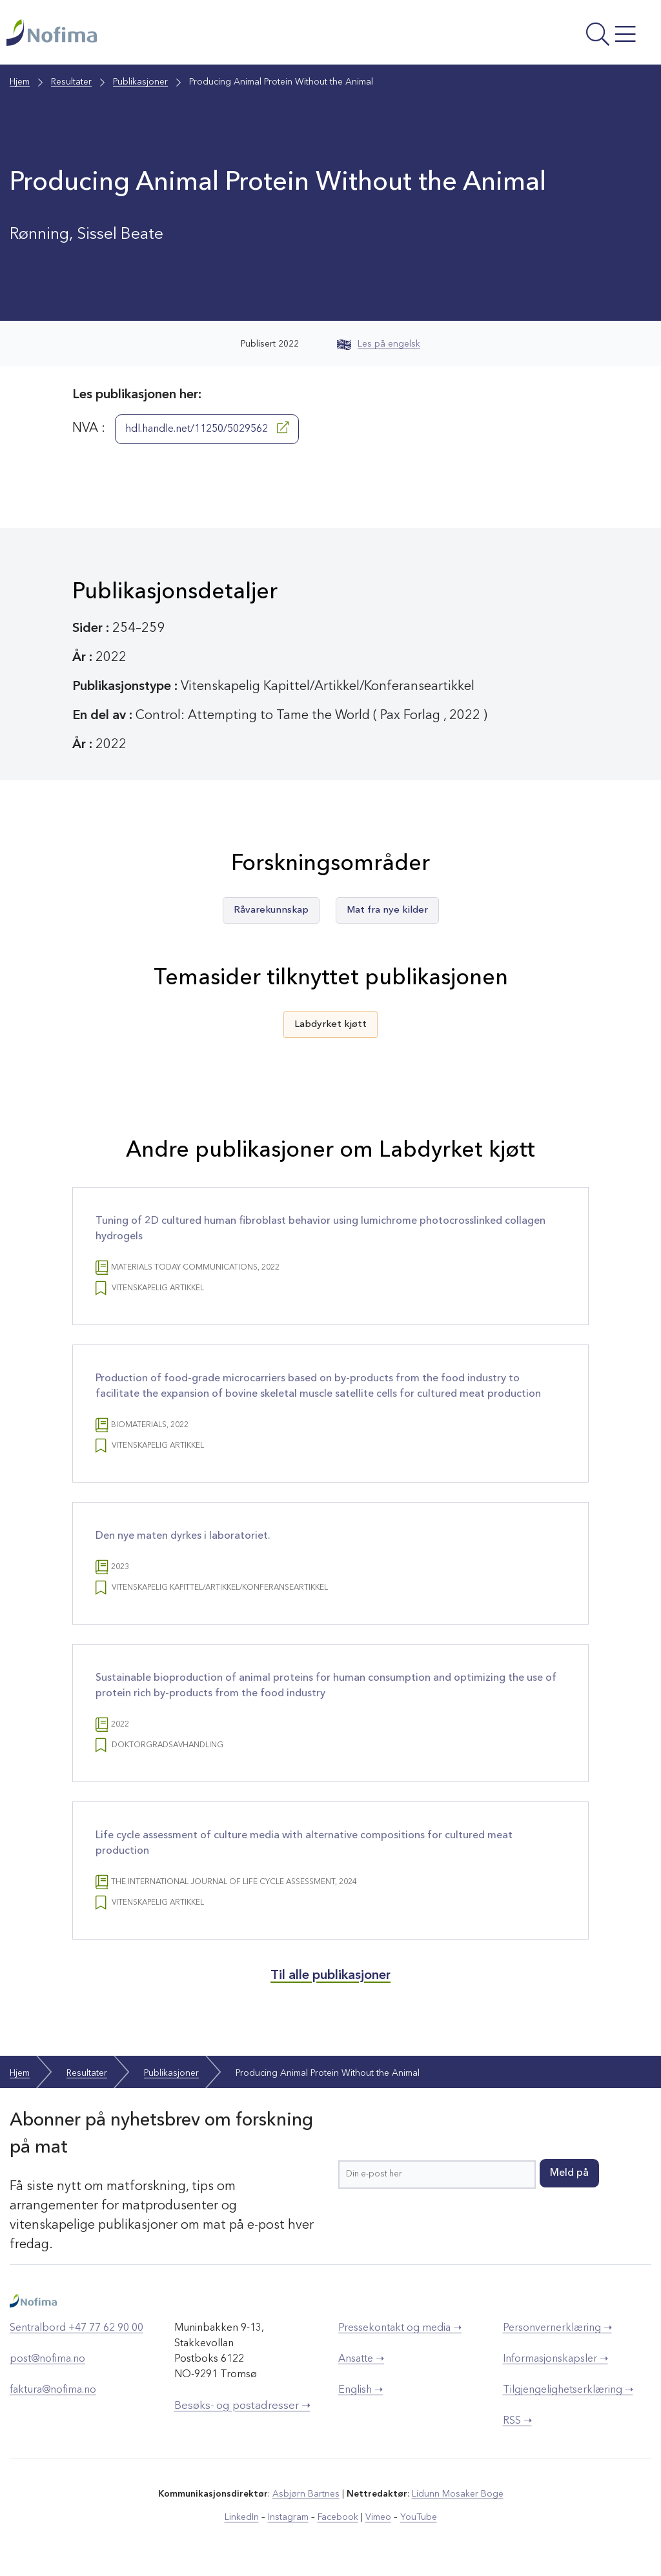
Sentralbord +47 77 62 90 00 (76, 2328)
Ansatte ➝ (361, 2359)
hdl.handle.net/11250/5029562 (207, 427)
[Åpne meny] (533, 35)
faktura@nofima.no (53, 2390)
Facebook (338, 2517)
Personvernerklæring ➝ (557, 2328)
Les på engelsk (378, 344)
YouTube (418, 2517)
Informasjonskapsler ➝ (555, 2359)
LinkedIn (242, 2517)
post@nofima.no (47, 2359)
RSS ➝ (517, 2421)
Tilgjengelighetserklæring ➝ (568, 2390)
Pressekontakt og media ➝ (400, 2328)
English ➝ (360, 2390)
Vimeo (378, 2517)
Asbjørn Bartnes (306, 2494)
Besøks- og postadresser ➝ (242, 2405)
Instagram (288, 2517)
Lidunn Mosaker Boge (457, 2494)
